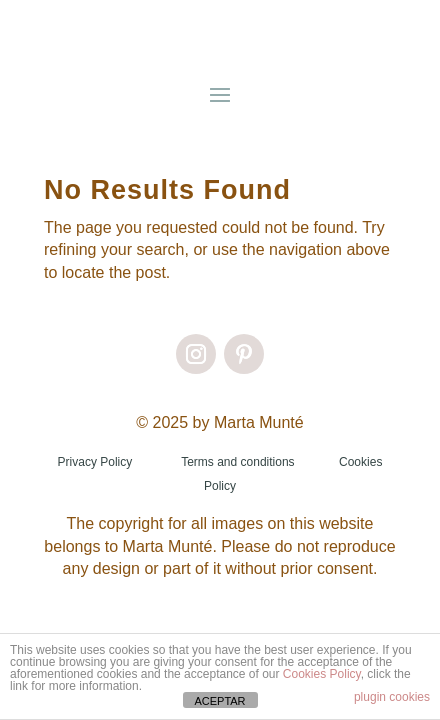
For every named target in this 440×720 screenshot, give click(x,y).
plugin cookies (392, 697)
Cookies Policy (322, 674)
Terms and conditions (237, 462)
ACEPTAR (219, 701)
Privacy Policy (95, 462)
